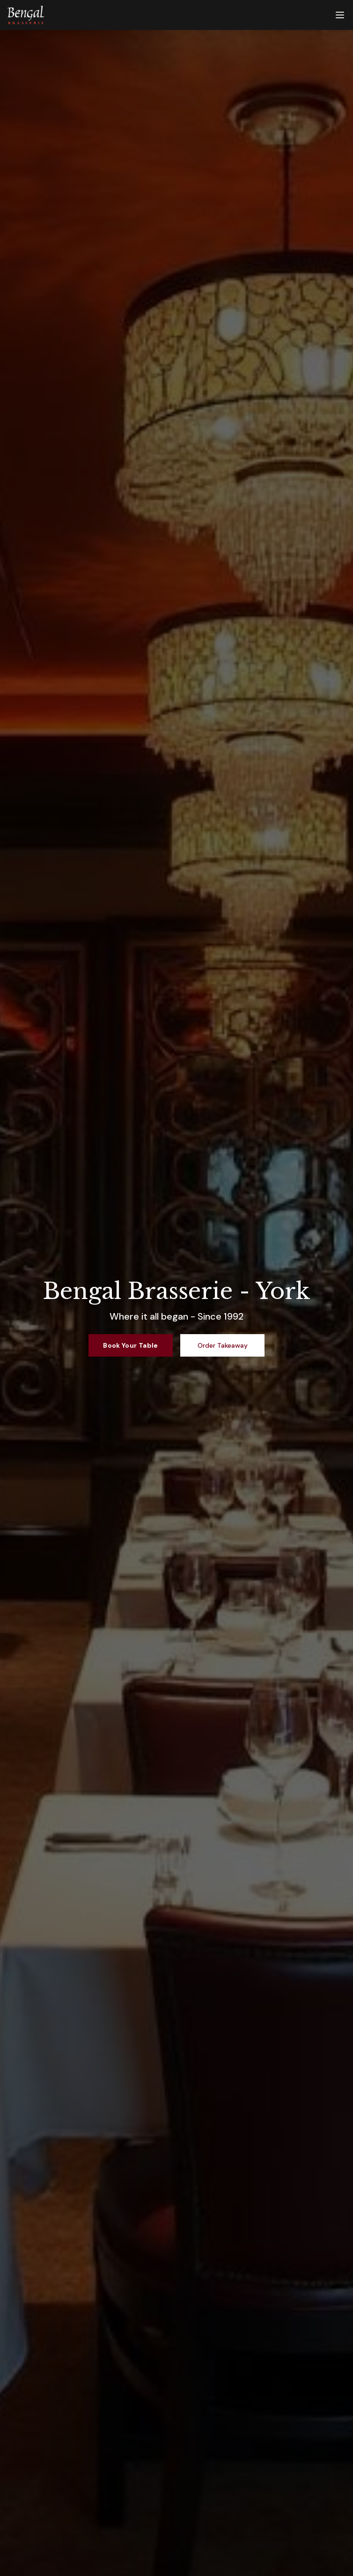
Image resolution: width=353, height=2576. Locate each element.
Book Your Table (130, 1345)
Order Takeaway (223, 1345)
